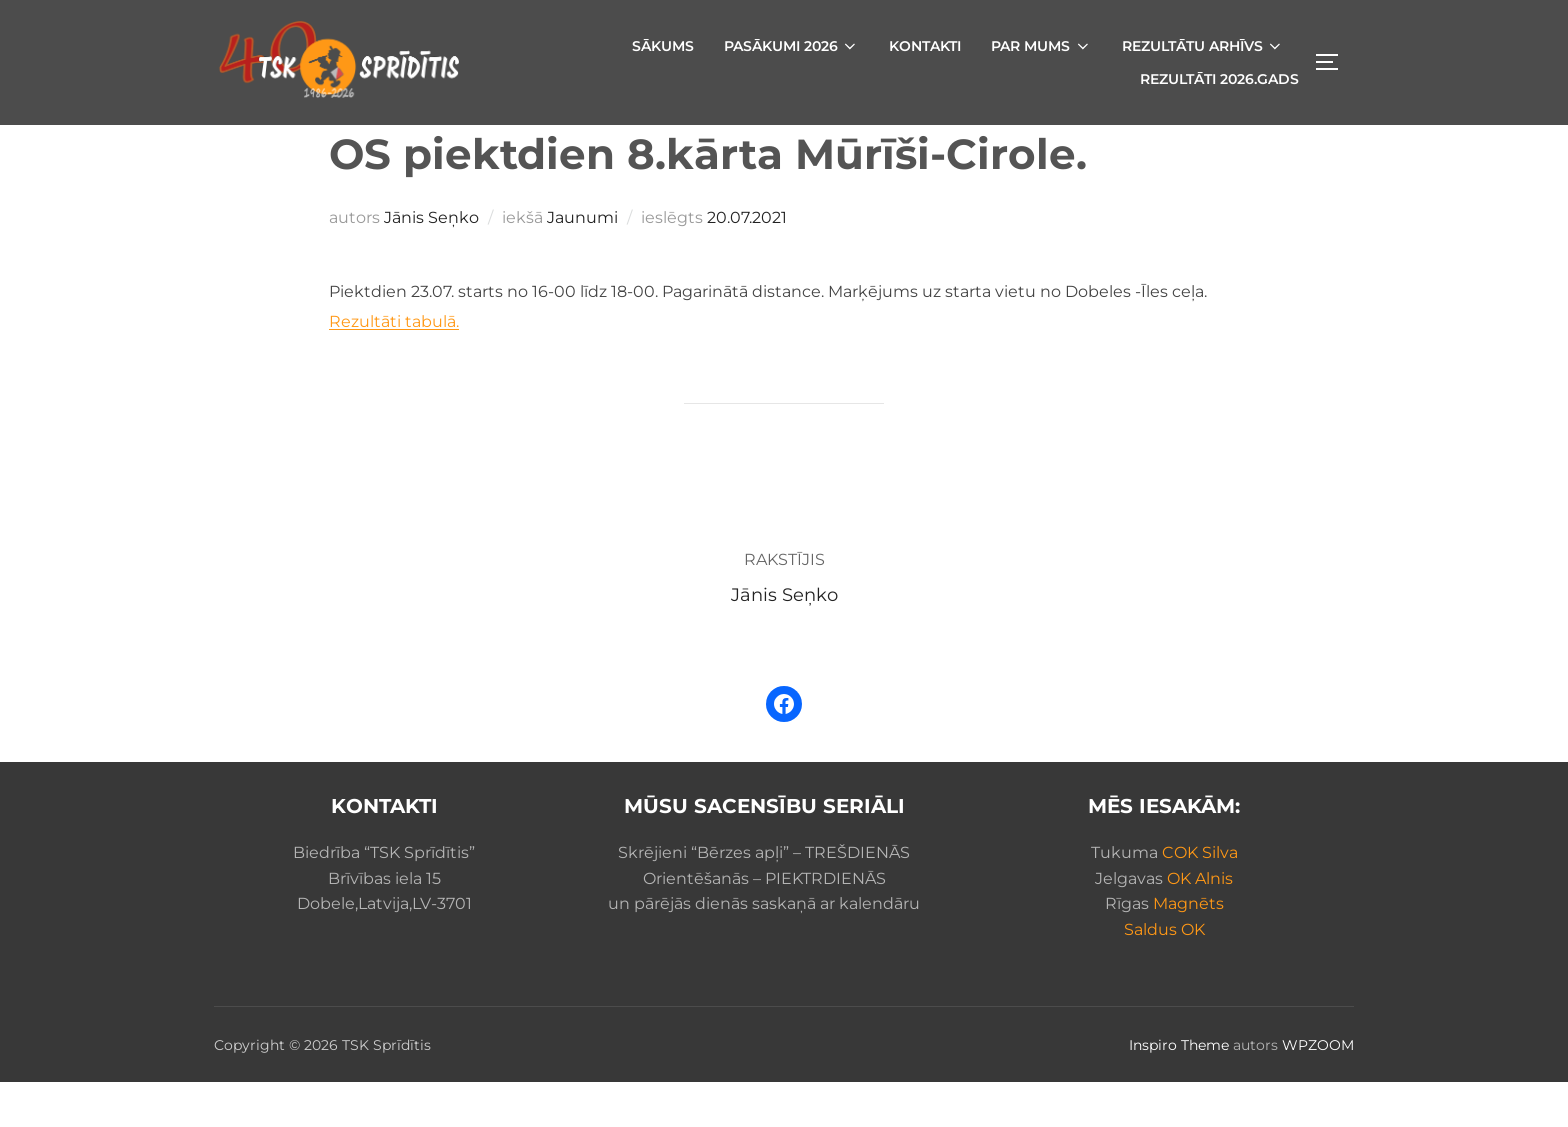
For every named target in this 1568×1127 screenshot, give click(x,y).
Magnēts (1188, 948)
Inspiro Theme (1179, 1090)
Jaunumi (582, 262)
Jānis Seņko (431, 262)
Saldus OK (1164, 974)
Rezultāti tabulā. (394, 366)
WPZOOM (1318, 1090)
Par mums (1041, 46)
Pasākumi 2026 (792, 46)
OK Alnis (1200, 923)
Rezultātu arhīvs (1203, 46)
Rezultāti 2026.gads (1219, 79)
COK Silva (1200, 897)
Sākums (663, 46)
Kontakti (925, 46)
